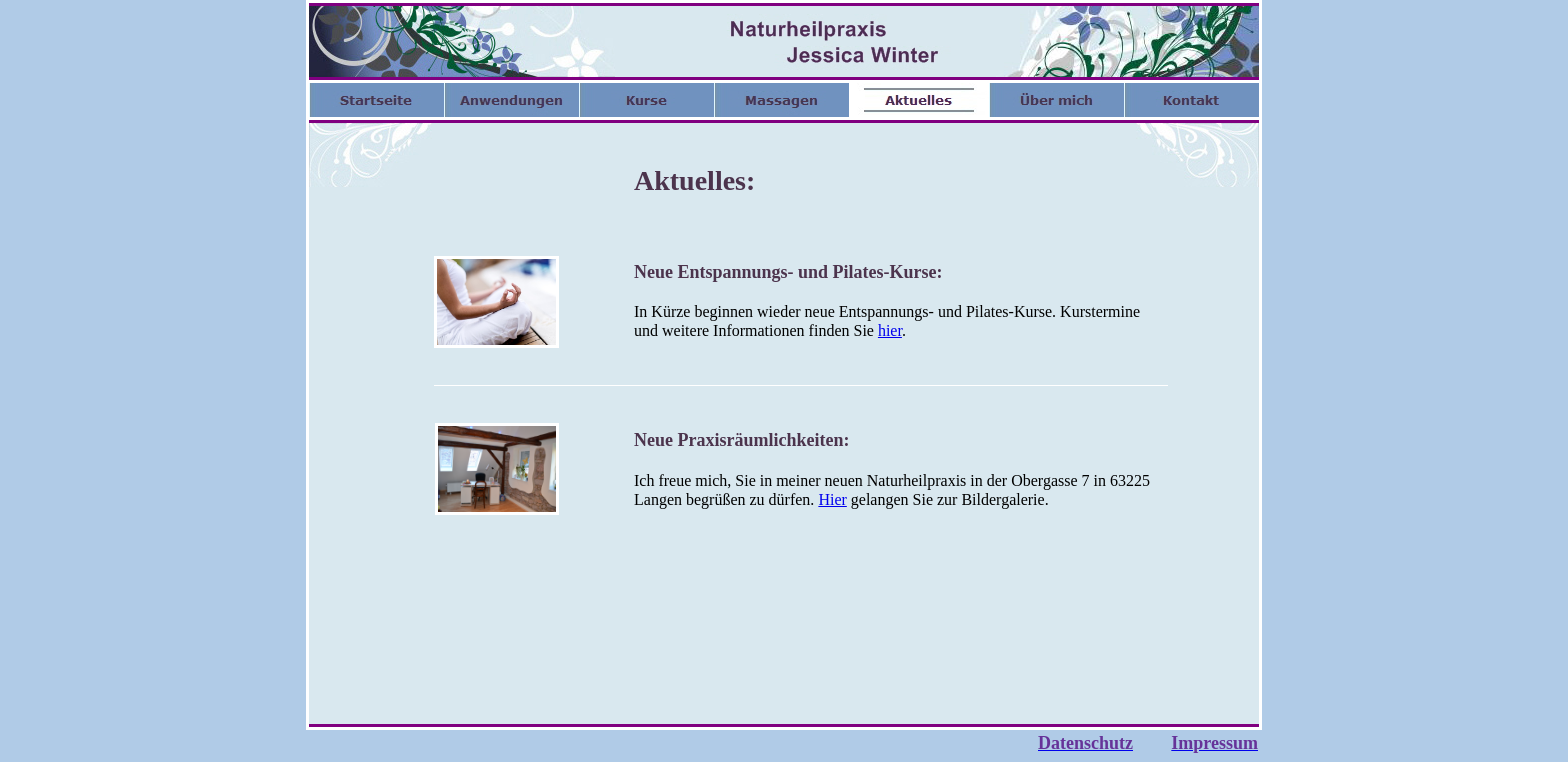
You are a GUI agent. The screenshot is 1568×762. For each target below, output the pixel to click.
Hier (832, 499)
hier (890, 330)
